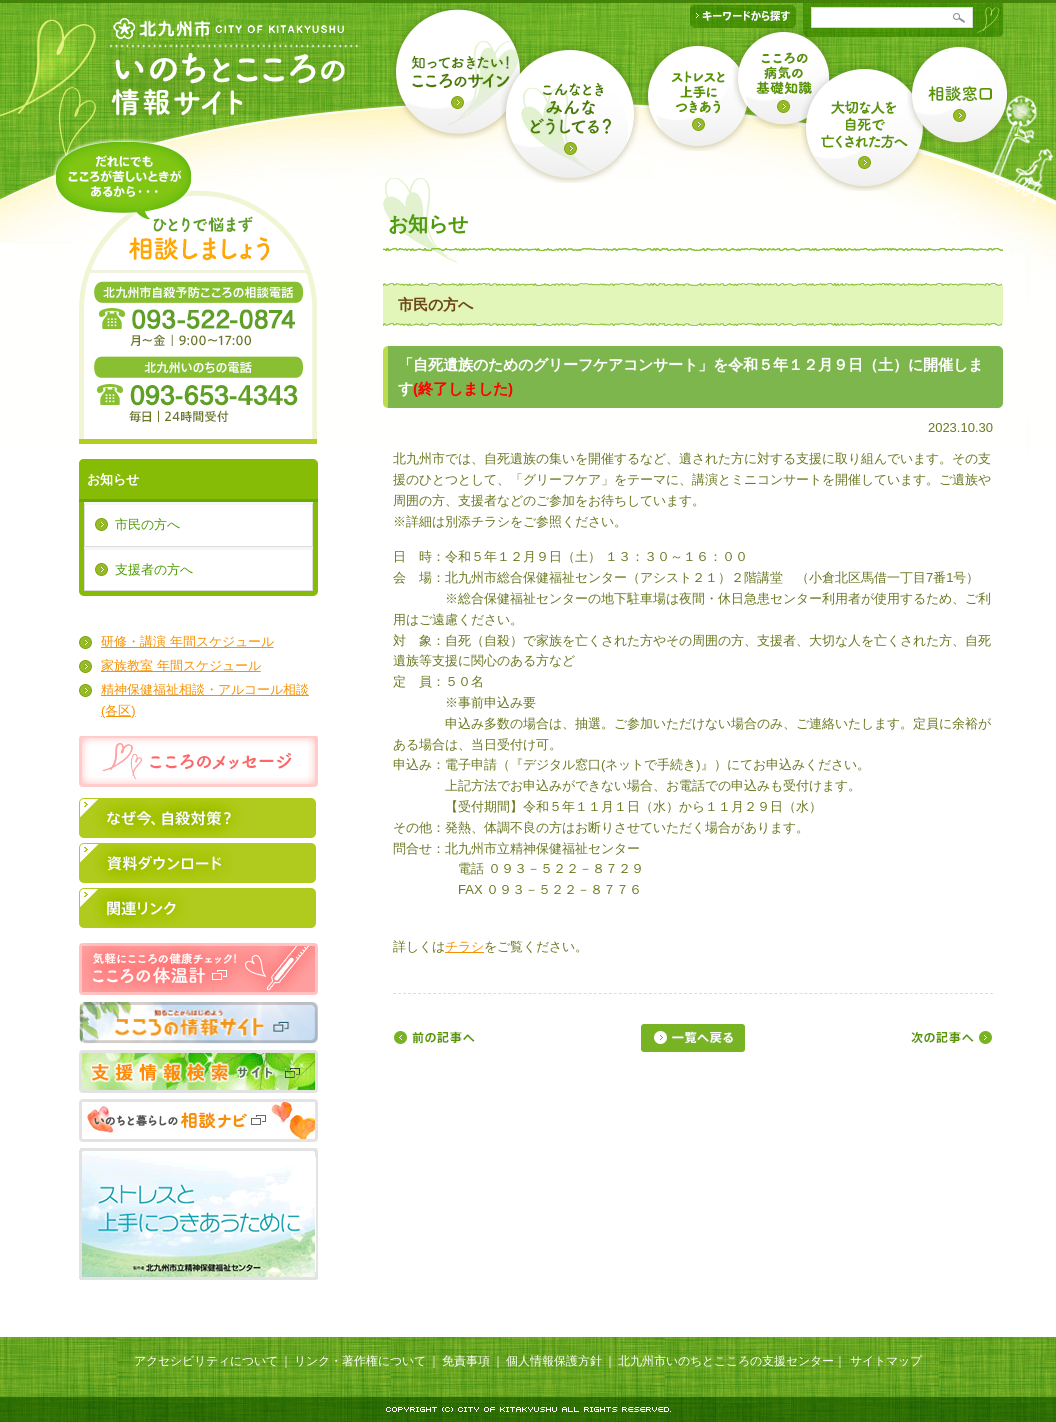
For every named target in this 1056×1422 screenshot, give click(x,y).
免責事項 (466, 1361)
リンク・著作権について (360, 1361)
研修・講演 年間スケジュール (187, 641)
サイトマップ (886, 1361)
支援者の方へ (154, 569)
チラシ (464, 946)
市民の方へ (147, 524)
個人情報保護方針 (554, 1361)
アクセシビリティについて (206, 1361)
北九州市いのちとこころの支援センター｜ (732, 1361)
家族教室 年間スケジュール (181, 665)
